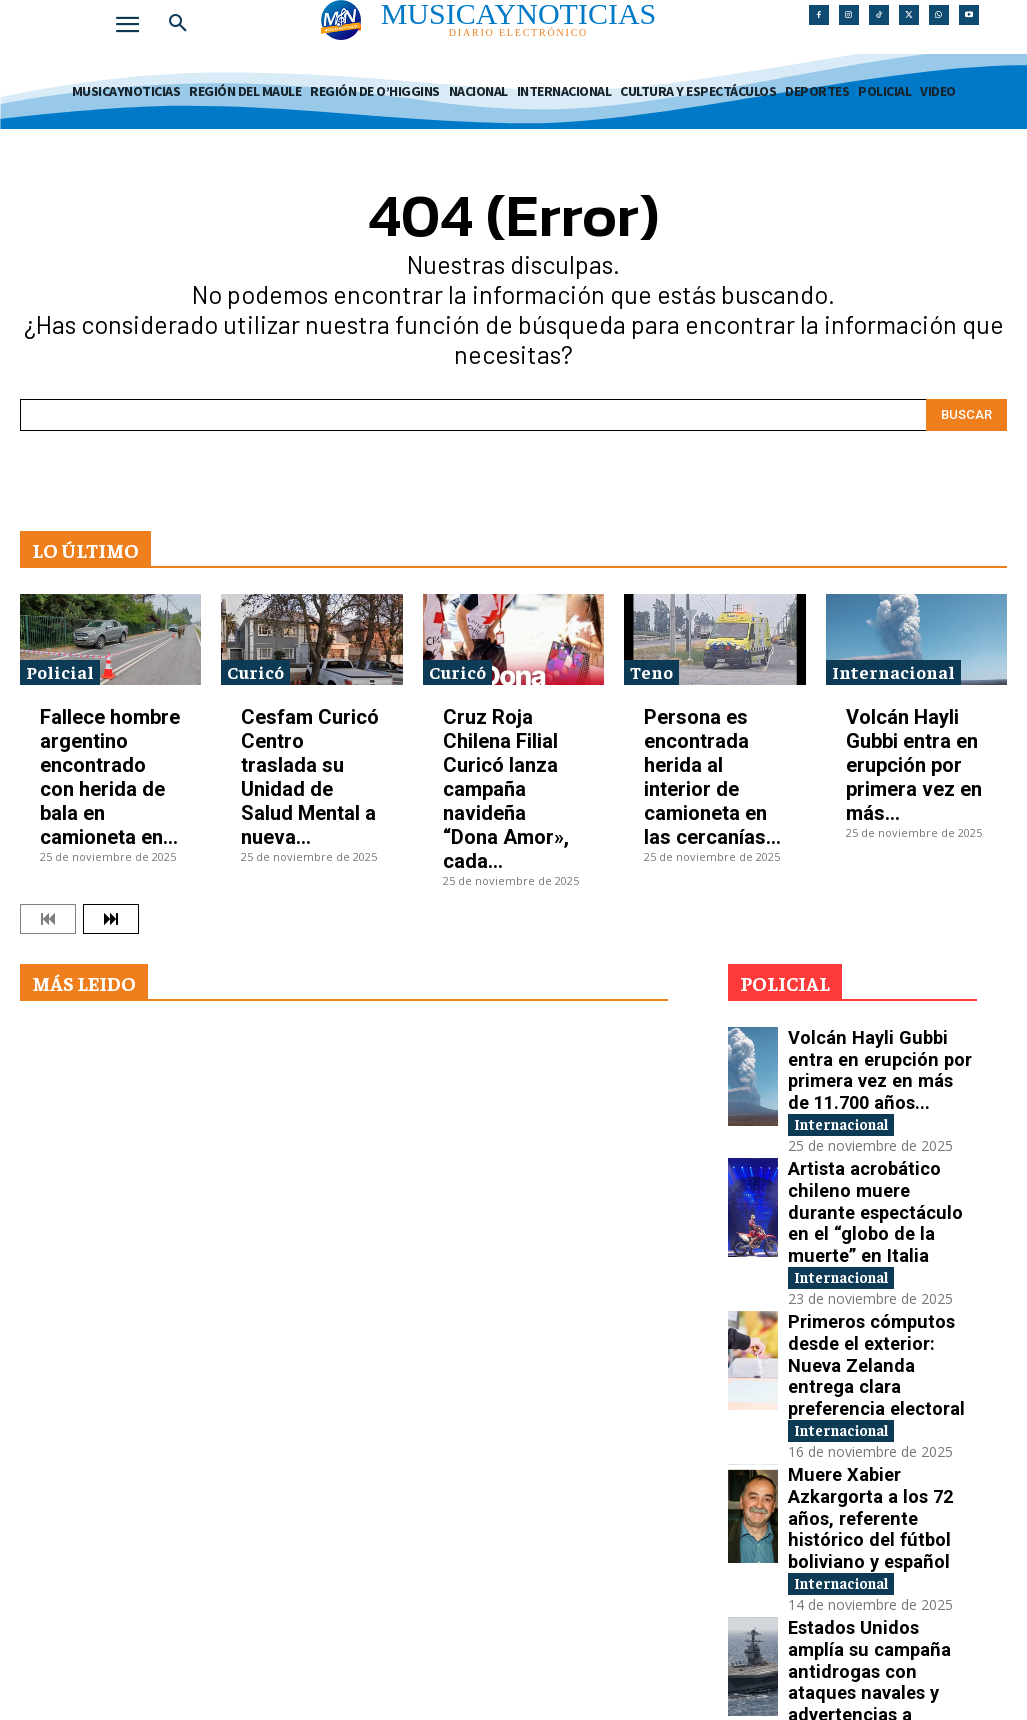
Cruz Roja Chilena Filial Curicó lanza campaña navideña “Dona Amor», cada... (506, 789)
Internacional (893, 671)
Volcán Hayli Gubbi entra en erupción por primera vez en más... (914, 765)
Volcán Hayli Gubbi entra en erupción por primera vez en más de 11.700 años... (871, 1055)
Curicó (255, 671)
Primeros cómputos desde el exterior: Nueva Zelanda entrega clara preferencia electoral (881, 1266)
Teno (651, 671)
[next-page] (111, 919)
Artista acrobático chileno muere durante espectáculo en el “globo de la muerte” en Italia (878, 1161)
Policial (60, 671)
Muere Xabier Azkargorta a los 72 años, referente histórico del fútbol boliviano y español (880, 1372)
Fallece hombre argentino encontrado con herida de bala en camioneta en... (110, 777)
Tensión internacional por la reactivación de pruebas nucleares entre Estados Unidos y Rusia (880, 1583)
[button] (178, 24)
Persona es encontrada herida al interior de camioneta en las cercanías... (712, 777)
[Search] (966, 415)
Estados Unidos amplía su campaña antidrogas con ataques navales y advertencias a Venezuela (881, 1477)
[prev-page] (48, 919)
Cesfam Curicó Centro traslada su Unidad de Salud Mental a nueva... (310, 777)
